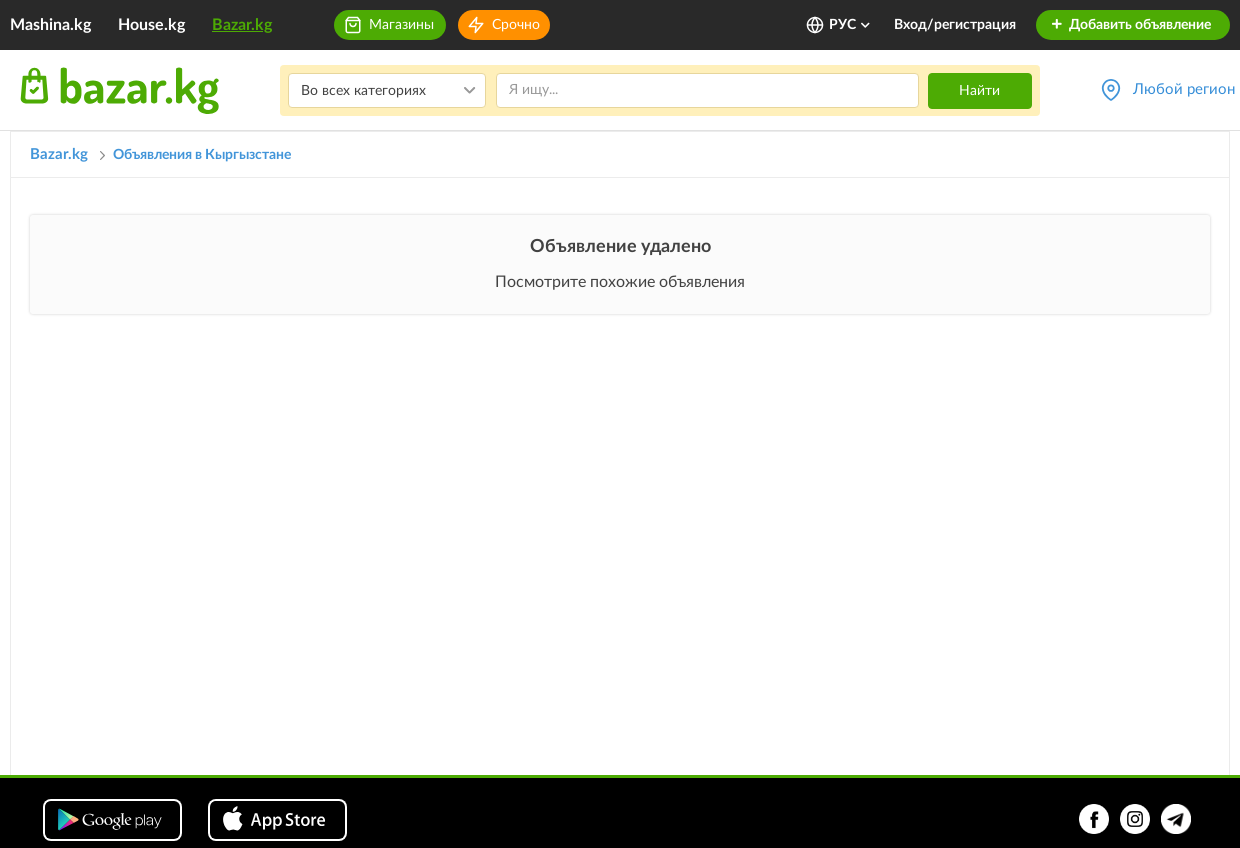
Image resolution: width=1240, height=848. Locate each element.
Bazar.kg (242, 25)
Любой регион (1184, 89)
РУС (850, 25)
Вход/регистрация (955, 25)
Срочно (516, 25)
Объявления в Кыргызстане (202, 155)
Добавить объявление (1130, 25)
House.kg (151, 25)
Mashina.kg (50, 25)
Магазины (401, 25)
